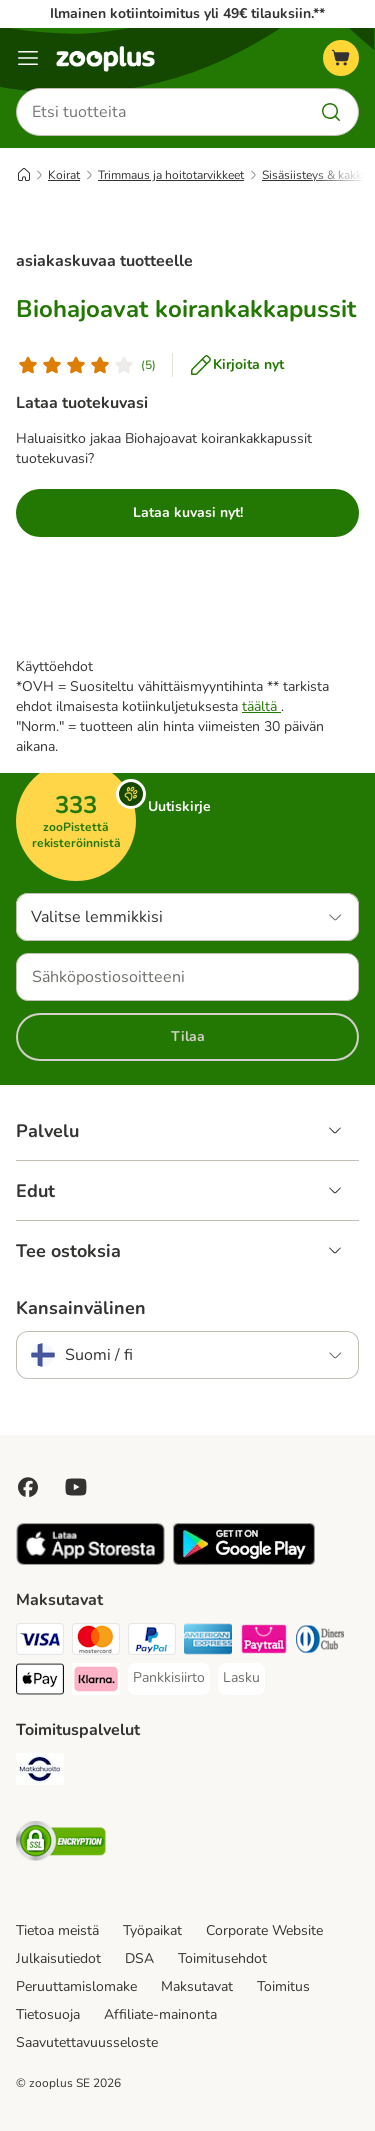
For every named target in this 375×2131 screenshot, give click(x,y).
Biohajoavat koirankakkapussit (186, 309)
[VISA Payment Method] (40, 1642)
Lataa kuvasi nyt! (188, 512)
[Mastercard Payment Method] (96, 1642)
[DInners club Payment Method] (320, 1642)
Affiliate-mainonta (160, 2014)
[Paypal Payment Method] (152, 1642)
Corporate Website (264, 1930)
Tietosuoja (48, 2014)
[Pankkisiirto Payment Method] (169, 1678)
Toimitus (283, 1986)
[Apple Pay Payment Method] (40, 1682)
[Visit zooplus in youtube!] (76, 1487)
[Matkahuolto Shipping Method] (40, 1772)
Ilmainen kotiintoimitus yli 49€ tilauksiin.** (187, 13)
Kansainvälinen (81, 1308)
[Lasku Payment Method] (241, 1678)
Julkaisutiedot (58, 1958)
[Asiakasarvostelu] (86, 365)
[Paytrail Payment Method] (264, 1642)
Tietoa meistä (57, 1930)
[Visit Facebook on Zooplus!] (28, 1487)
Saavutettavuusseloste (87, 2042)
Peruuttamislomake (76, 1986)
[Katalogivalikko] (28, 58)
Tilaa (188, 1036)
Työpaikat (152, 1930)
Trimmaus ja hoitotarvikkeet (171, 175)
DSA (139, 1958)
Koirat (64, 175)
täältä (261, 706)
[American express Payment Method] (208, 1642)
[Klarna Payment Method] (96, 1682)
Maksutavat (197, 1986)
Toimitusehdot (222, 1958)
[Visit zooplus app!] (90, 1560)
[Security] (61, 1844)
